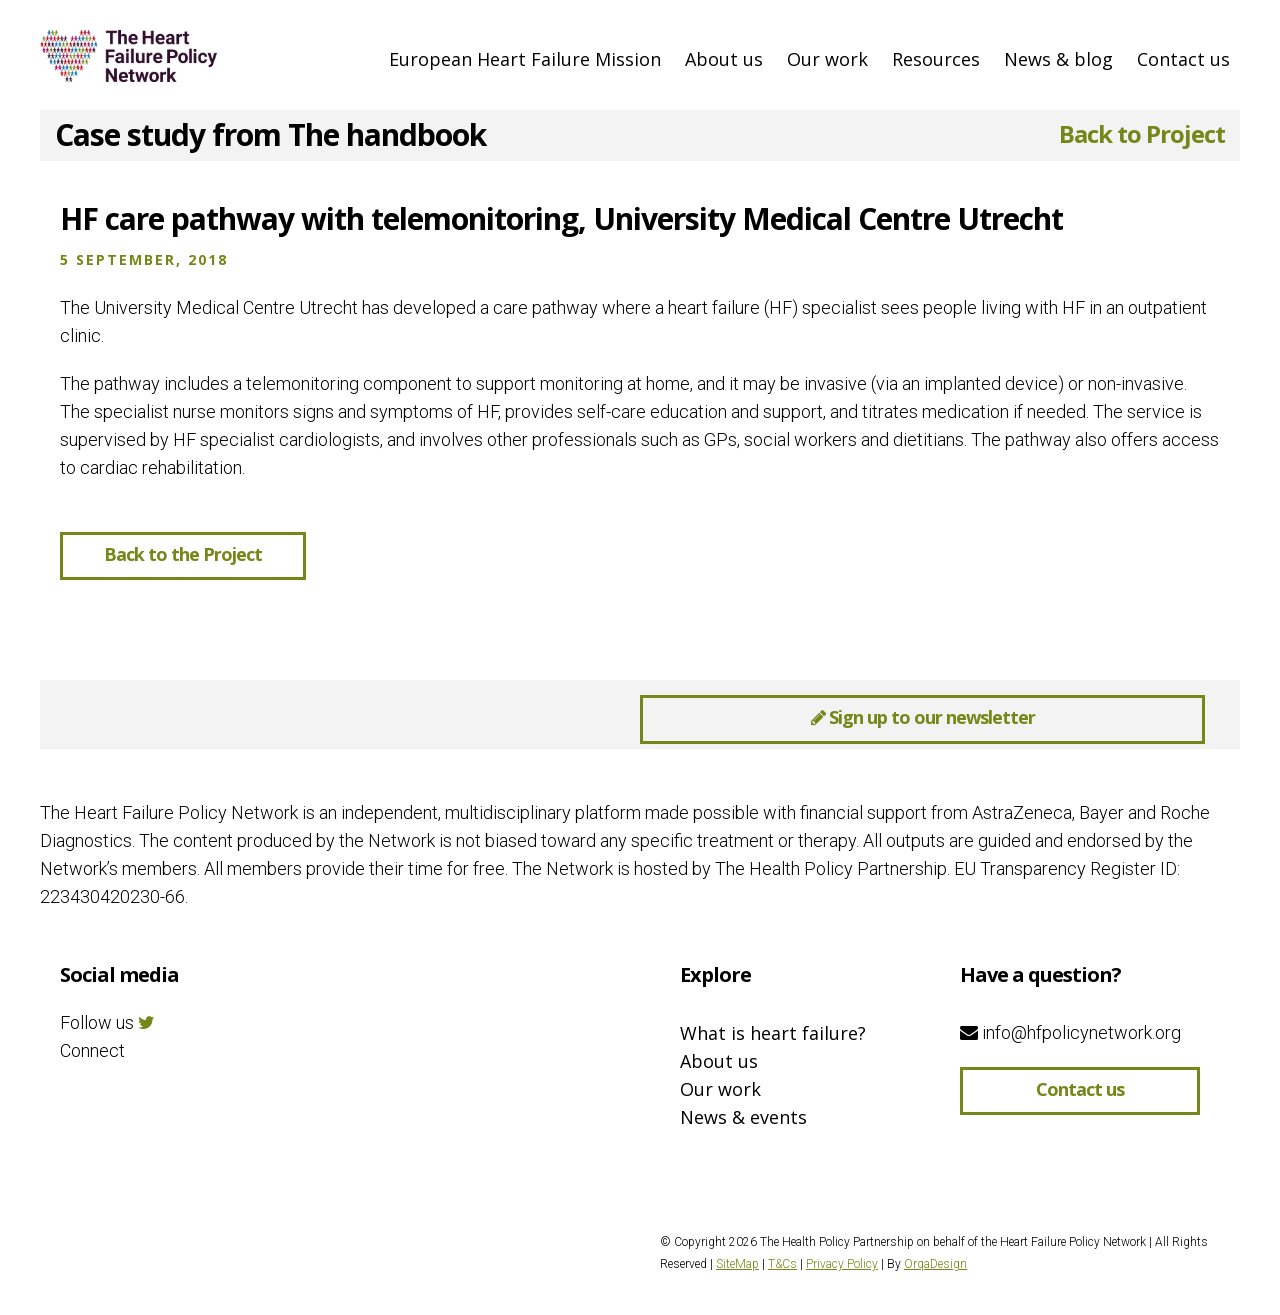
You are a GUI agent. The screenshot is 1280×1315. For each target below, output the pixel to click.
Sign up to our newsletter (923, 717)
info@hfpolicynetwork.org (1070, 1032)
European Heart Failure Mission (525, 59)
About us (724, 59)
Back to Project (1142, 133)
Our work (827, 59)
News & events (743, 1117)
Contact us (1183, 59)
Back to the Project (183, 554)
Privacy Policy (842, 1264)
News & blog (1058, 59)
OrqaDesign (935, 1264)
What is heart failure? (773, 1033)
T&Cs (782, 1264)
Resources (936, 59)
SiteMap (737, 1264)
